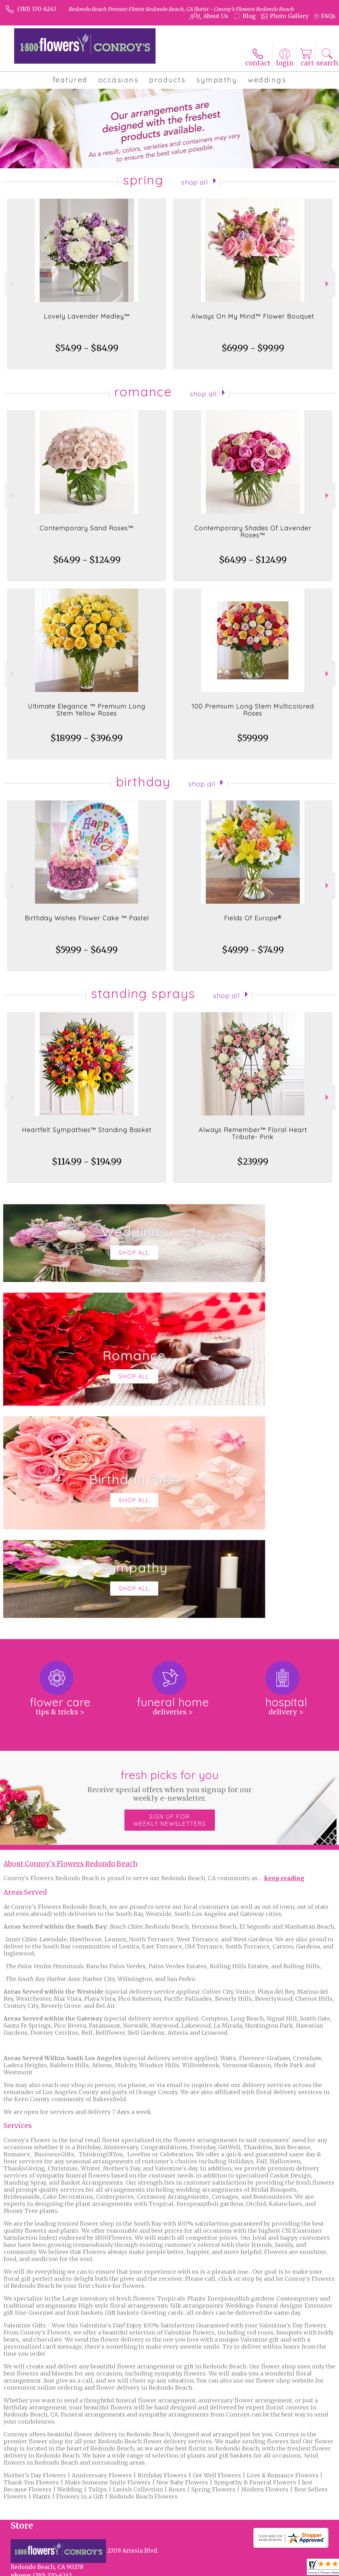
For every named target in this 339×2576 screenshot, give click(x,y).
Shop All (195, 181)
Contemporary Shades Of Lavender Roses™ (252, 531)
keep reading (284, 1665)
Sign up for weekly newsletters (169, 1608)
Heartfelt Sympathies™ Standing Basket (87, 1130)
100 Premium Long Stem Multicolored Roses (253, 709)
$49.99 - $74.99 (253, 949)
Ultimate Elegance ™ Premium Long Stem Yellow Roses (86, 709)
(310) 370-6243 (36, 8)
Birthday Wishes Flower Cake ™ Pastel (87, 918)
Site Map (169, 2573)
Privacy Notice (70, 2573)
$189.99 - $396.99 (87, 738)
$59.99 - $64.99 (86, 949)
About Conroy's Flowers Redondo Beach (71, 1652)
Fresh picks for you (169, 1573)
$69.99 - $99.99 (253, 348)
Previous (11, 283)
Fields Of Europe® (253, 918)
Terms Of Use (27, 2573)
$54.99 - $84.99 (86, 348)
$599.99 (252, 738)
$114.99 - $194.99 (87, 1161)
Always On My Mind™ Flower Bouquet (252, 316)
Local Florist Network (123, 2573)
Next (327, 283)
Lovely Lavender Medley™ (87, 316)
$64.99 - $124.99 (87, 559)
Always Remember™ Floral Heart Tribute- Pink (253, 1133)
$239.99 (252, 1161)
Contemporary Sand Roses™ (87, 528)
